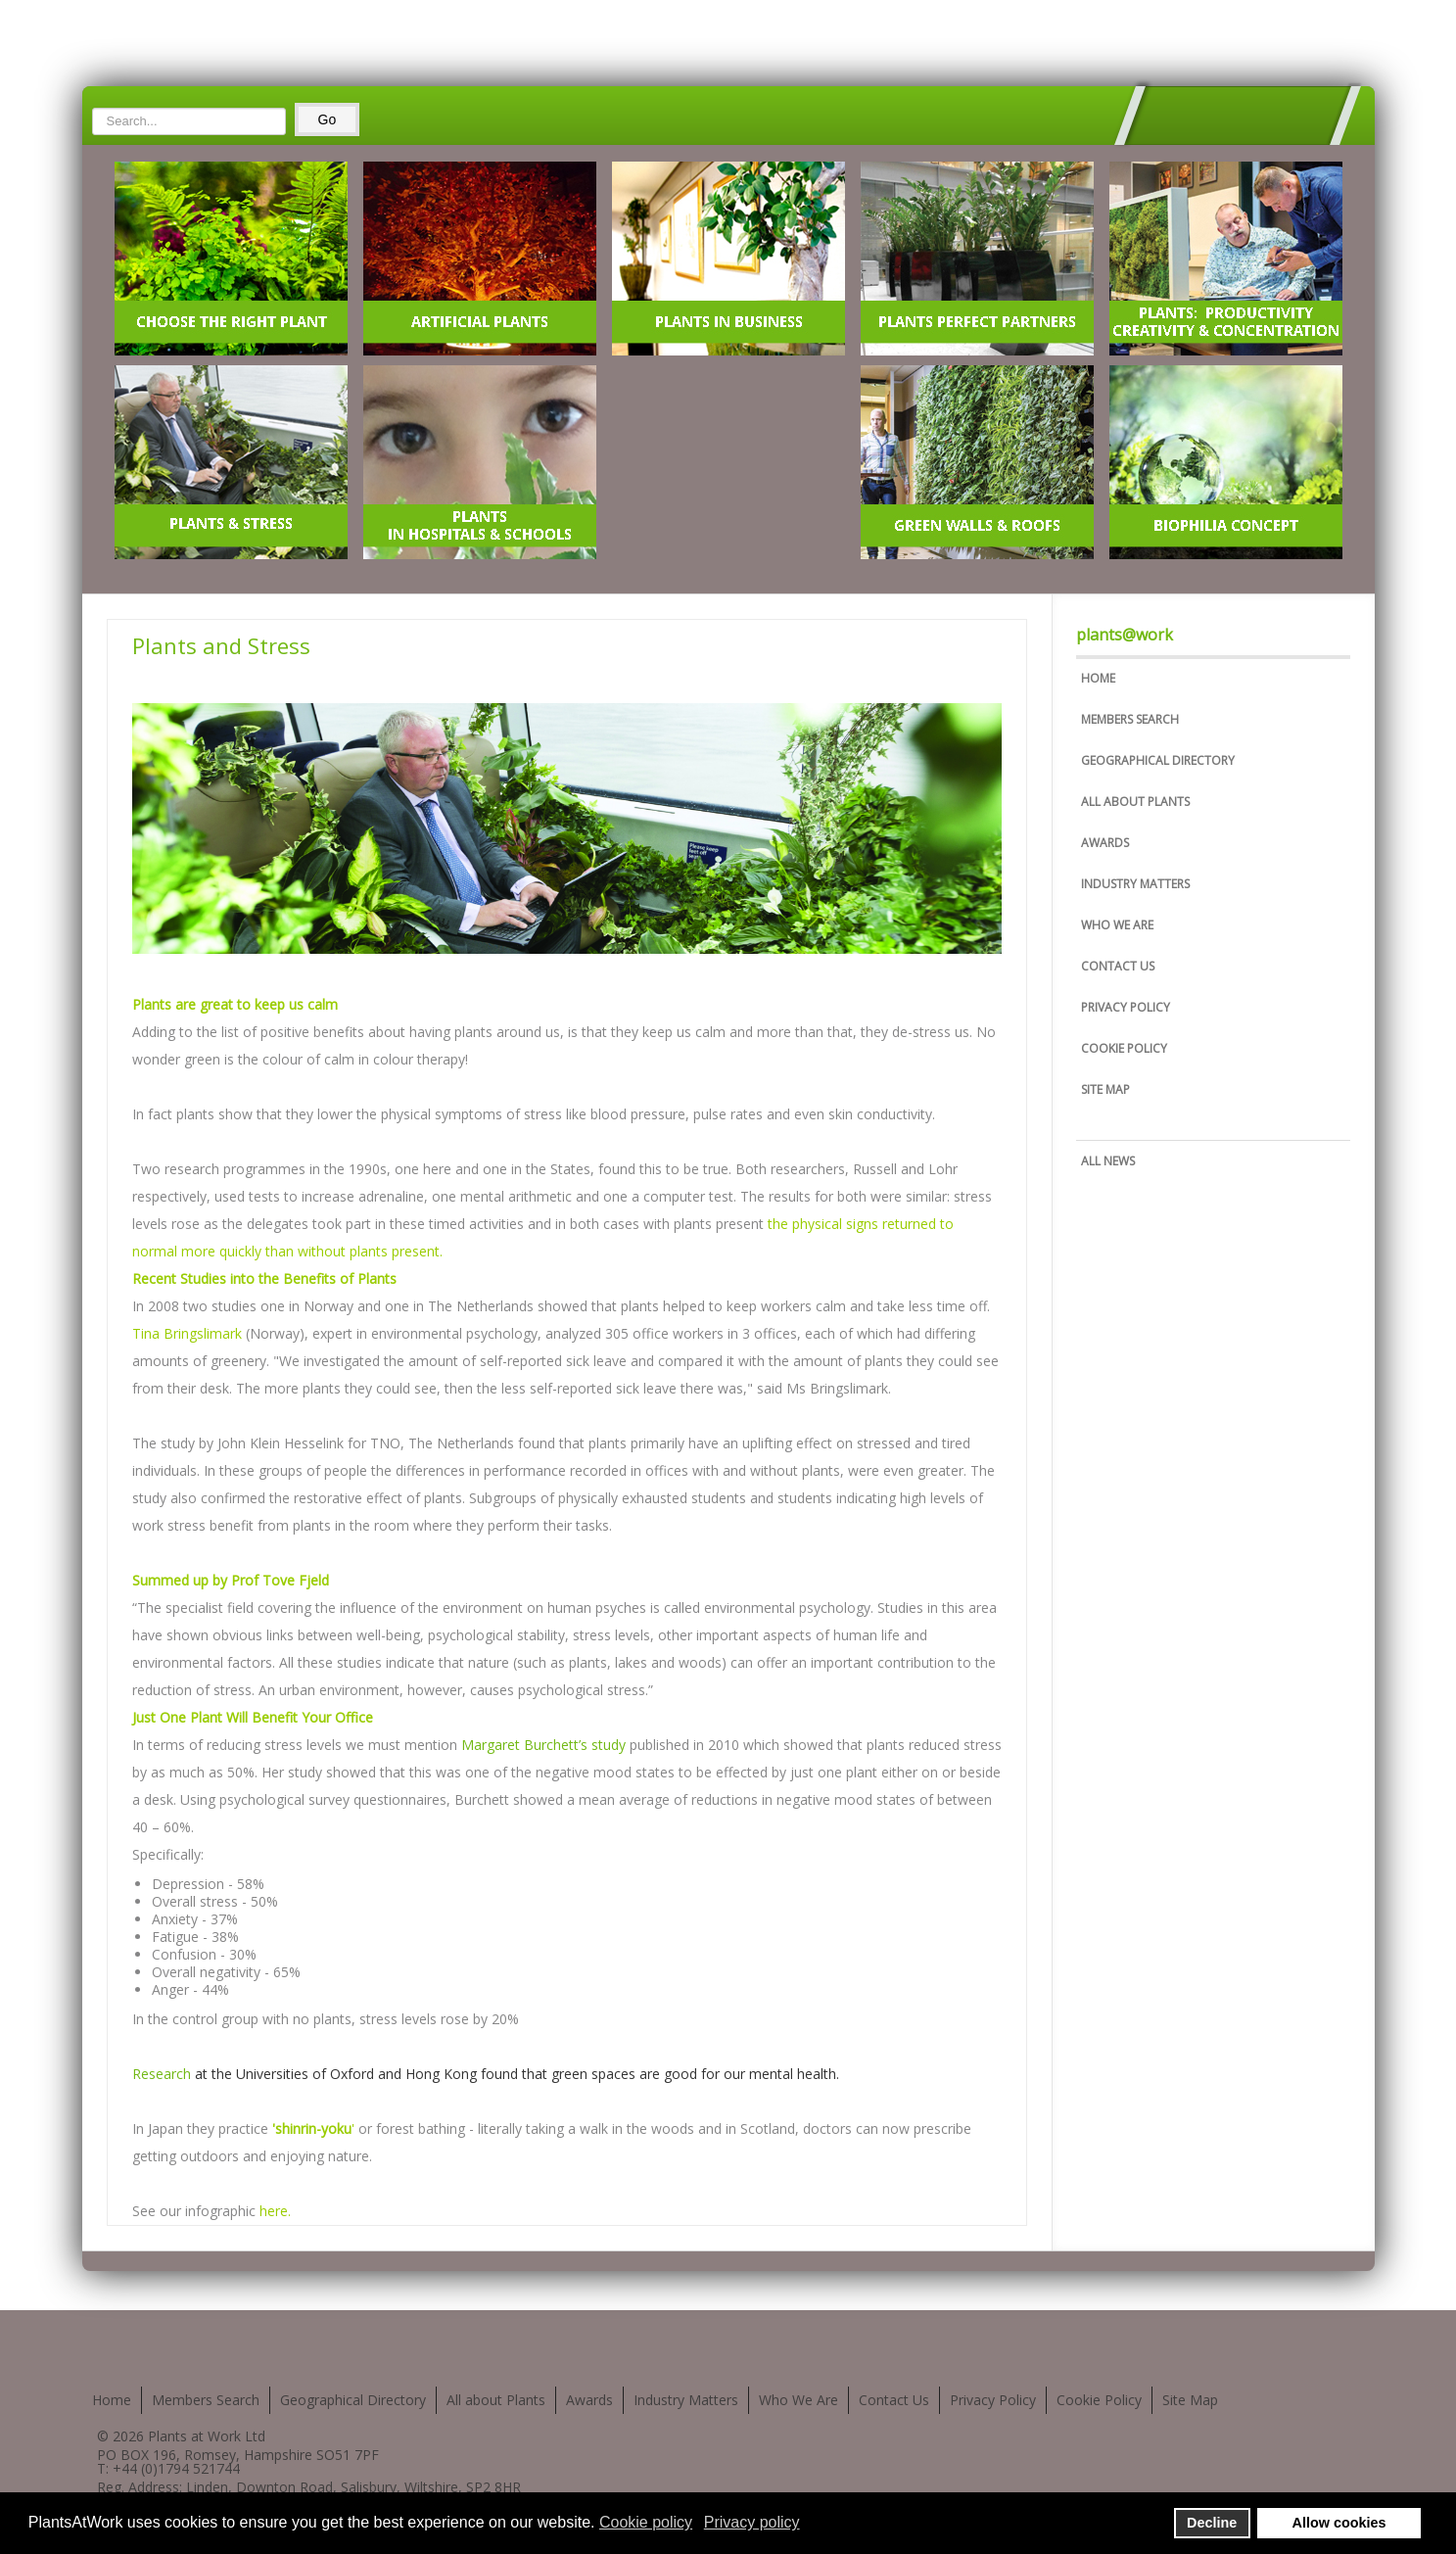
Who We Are (1117, 925)
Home (1098, 678)
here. (275, 2210)
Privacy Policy (1125, 1007)
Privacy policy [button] (752, 2522)
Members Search (1130, 719)
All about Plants (1135, 801)
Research (161, 2073)
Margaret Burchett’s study (543, 1744)
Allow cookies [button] (1339, 2522)
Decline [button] (1212, 2522)
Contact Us (1117, 966)
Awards (1105, 842)
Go (327, 119)
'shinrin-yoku (312, 2128)
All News (1108, 1161)
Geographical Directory (1158, 760)
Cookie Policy (1124, 1048)
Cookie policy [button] (645, 2522)
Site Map (1105, 1089)
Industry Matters (1135, 883)
